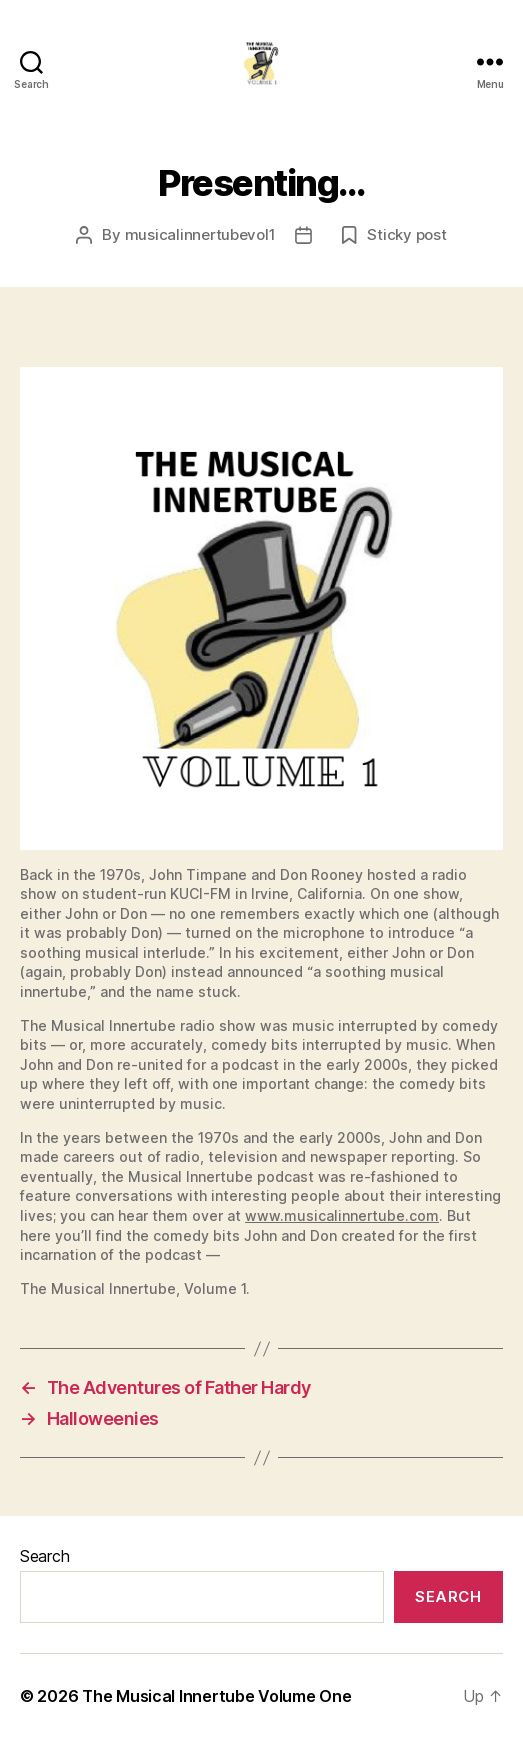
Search (44, 1556)
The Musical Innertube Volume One (216, 1696)
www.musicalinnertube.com (342, 1215)
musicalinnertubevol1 (200, 234)
